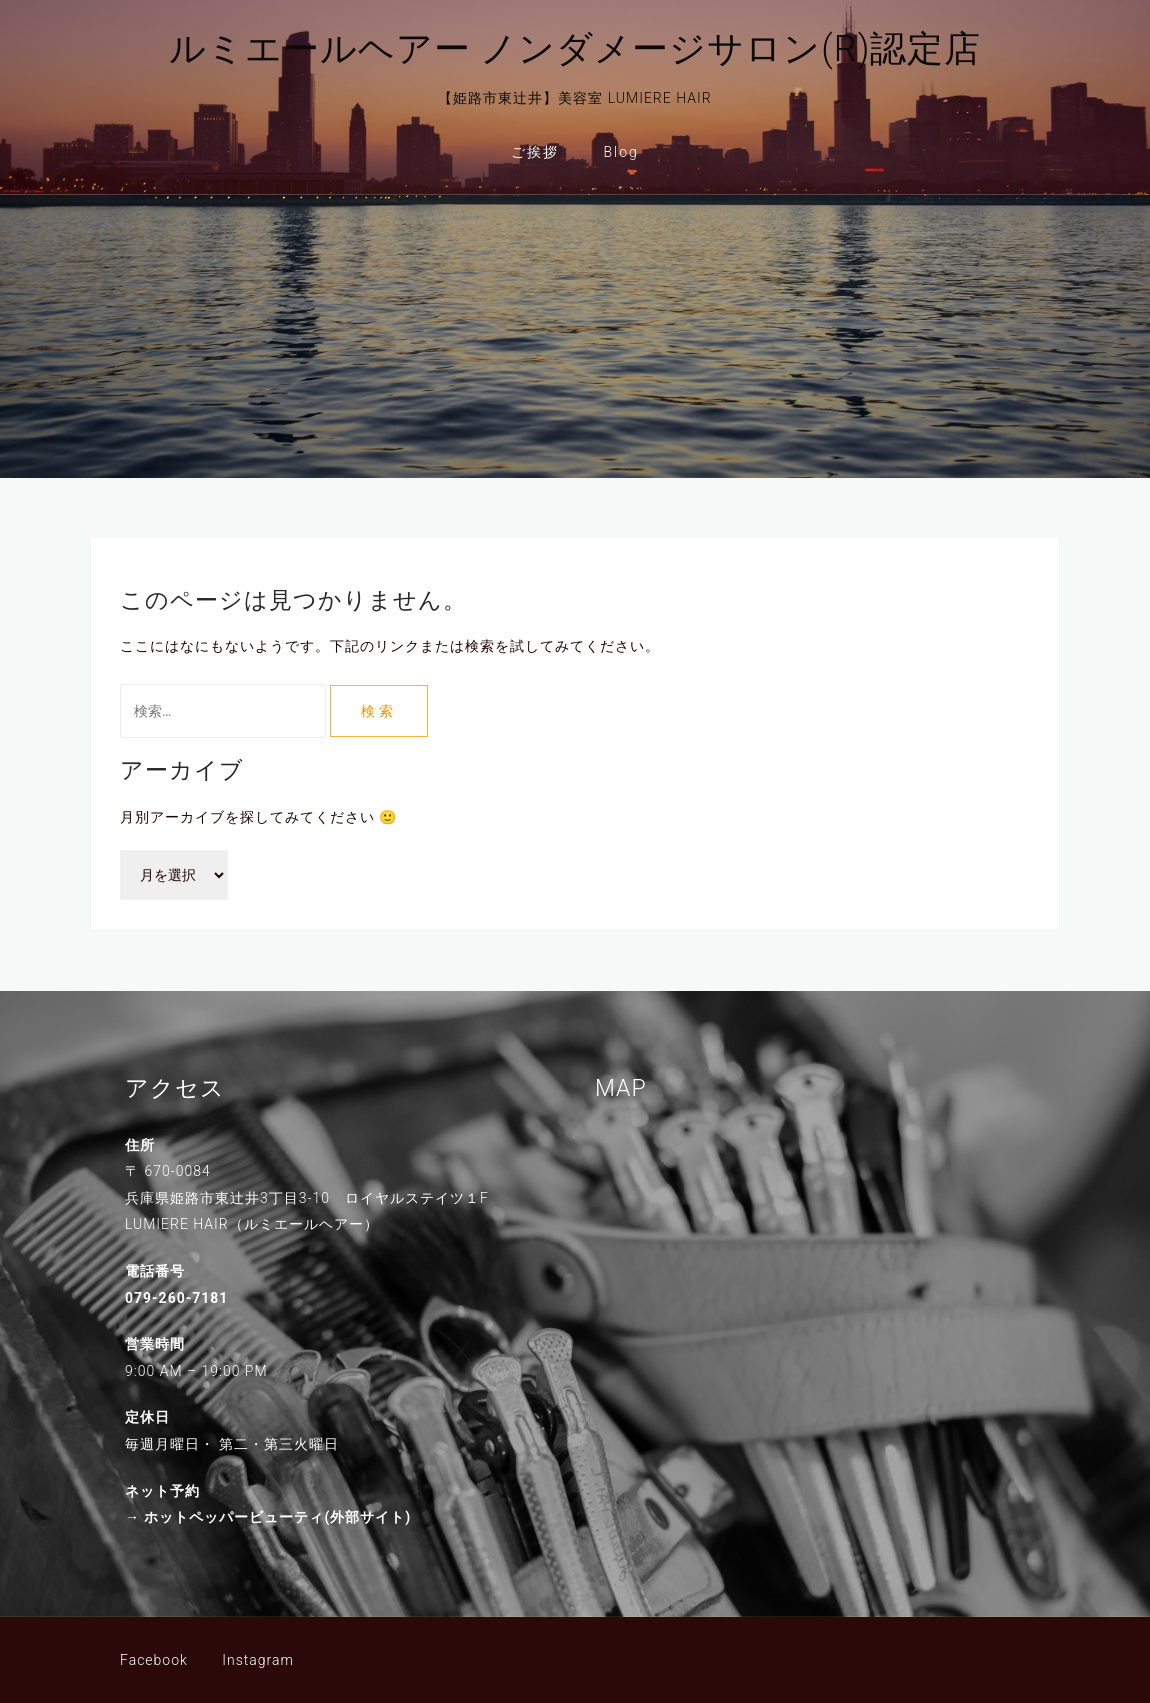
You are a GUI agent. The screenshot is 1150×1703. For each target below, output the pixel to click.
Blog (621, 152)
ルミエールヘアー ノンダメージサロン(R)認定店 (575, 49)
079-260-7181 (176, 1298)
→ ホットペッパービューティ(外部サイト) (268, 1517)
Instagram (258, 1660)
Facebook (154, 1660)
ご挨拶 (535, 152)
